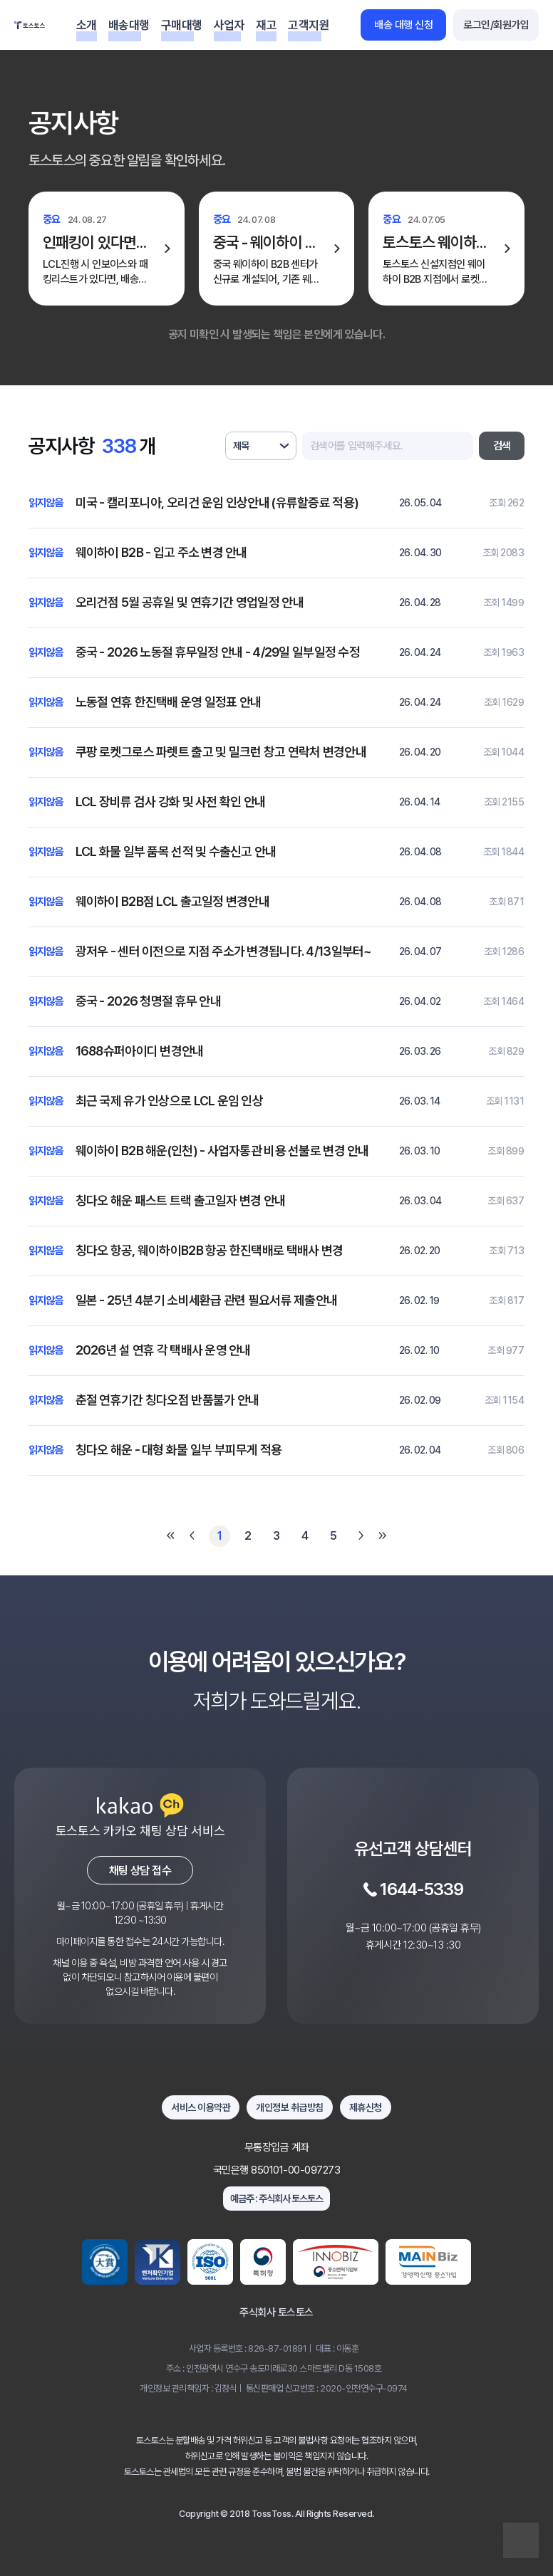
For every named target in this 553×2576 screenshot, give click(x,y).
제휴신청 (365, 2107)
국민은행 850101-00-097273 (277, 2170)
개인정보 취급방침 (290, 2107)
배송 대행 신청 (403, 25)
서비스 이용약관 (200, 2107)
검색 (501, 445)
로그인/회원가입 (496, 25)
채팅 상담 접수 (140, 1870)
